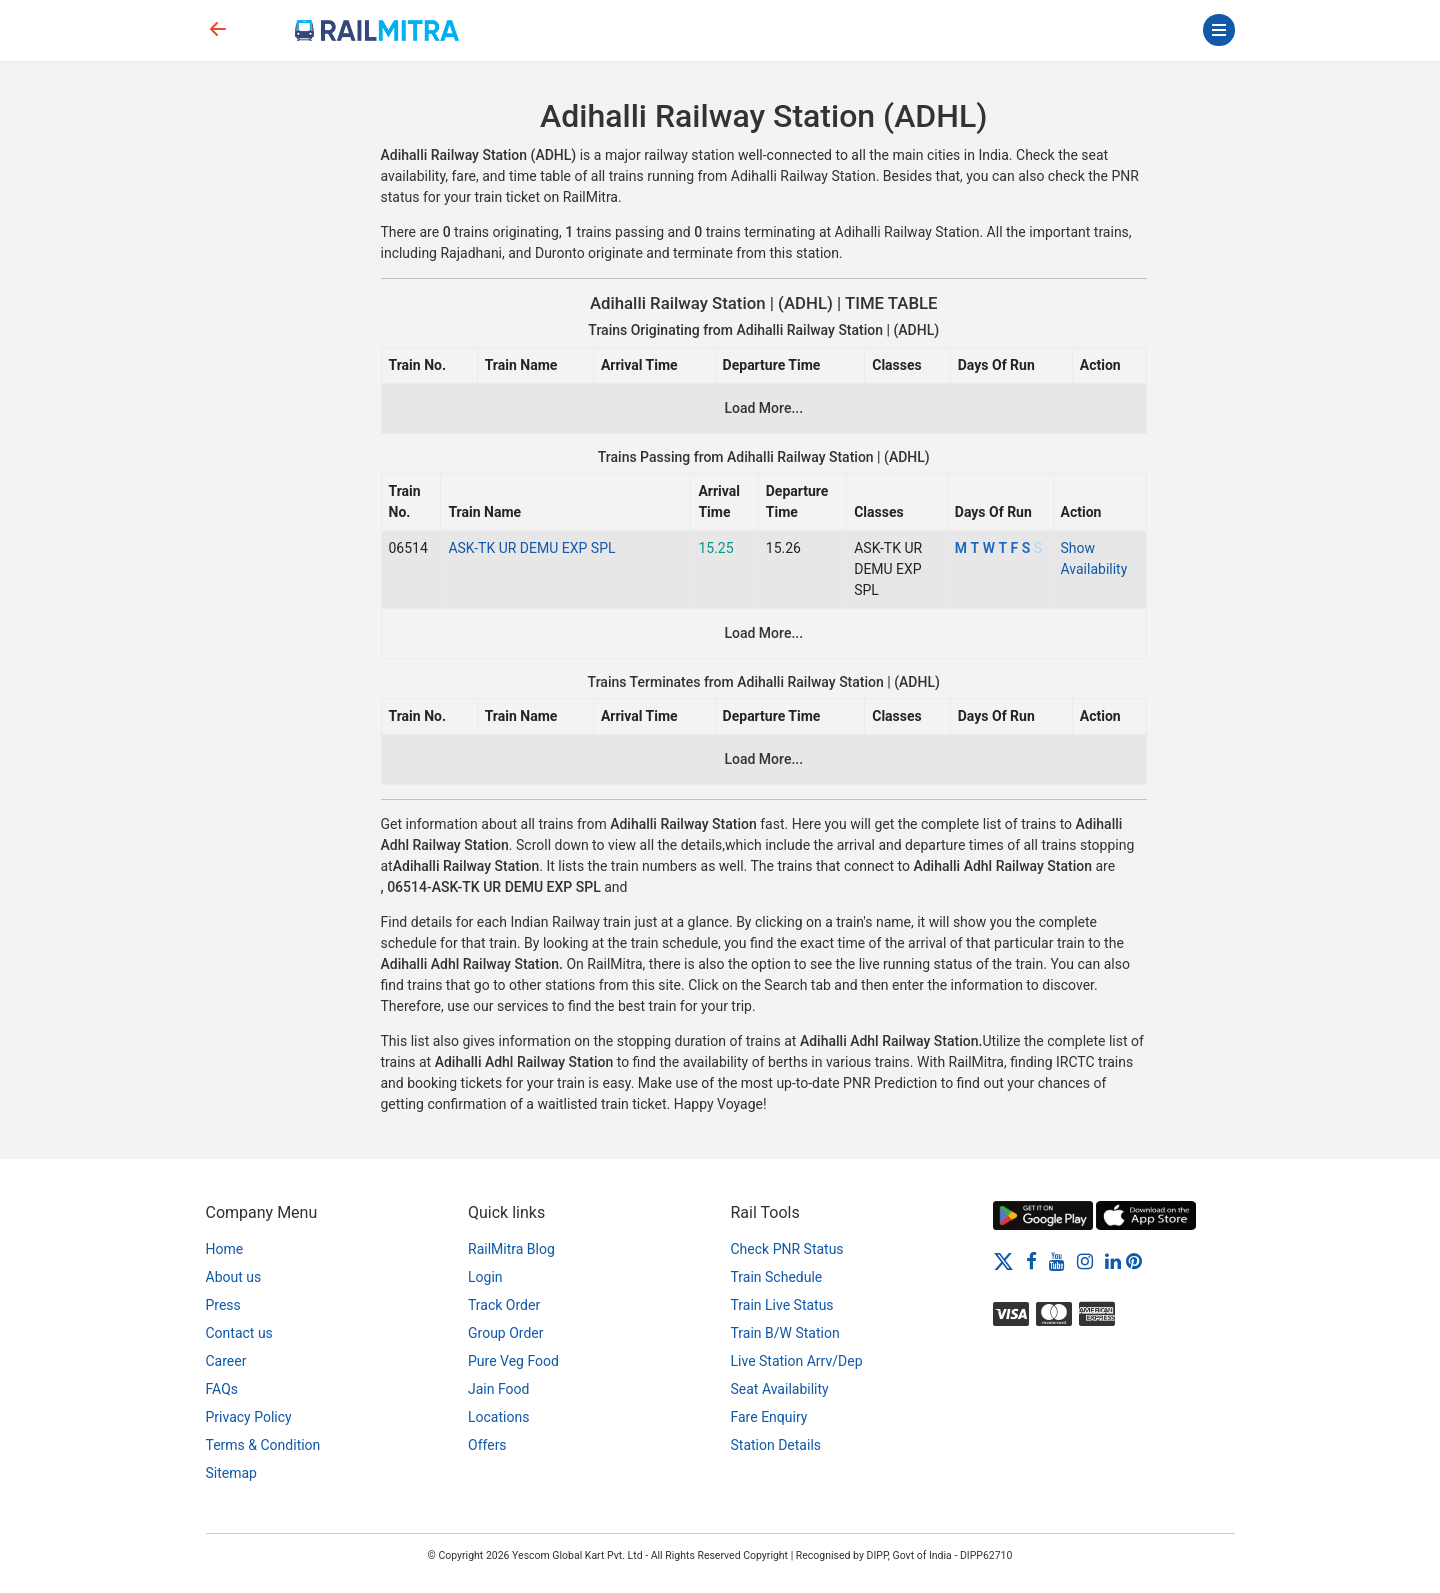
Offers (487, 1445)
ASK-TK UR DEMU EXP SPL (531, 548)
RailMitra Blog (511, 1249)
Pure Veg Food (513, 1361)
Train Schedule (777, 1277)
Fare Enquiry (769, 1417)
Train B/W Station (785, 1333)
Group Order (506, 1333)
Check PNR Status (787, 1249)
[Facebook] (1031, 1261)
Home (225, 1249)
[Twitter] (1003, 1261)
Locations (498, 1417)
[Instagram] (1085, 1261)
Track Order (504, 1305)
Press (223, 1305)
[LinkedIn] (1113, 1261)
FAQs (222, 1389)
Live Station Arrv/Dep (797, 1361)
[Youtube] (1057, 1261)
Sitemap (231, 1473)
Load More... (763, 408)
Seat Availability (780, 1389)
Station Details (776, 1445)
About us (234, 1277)
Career (226, 1361)
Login (485, 1277)
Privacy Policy (249, 1417)
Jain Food (498, 1389)
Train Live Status (782, 1305)
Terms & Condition (263, 1445)
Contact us (239, 1333)
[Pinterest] (1134, 1261)
